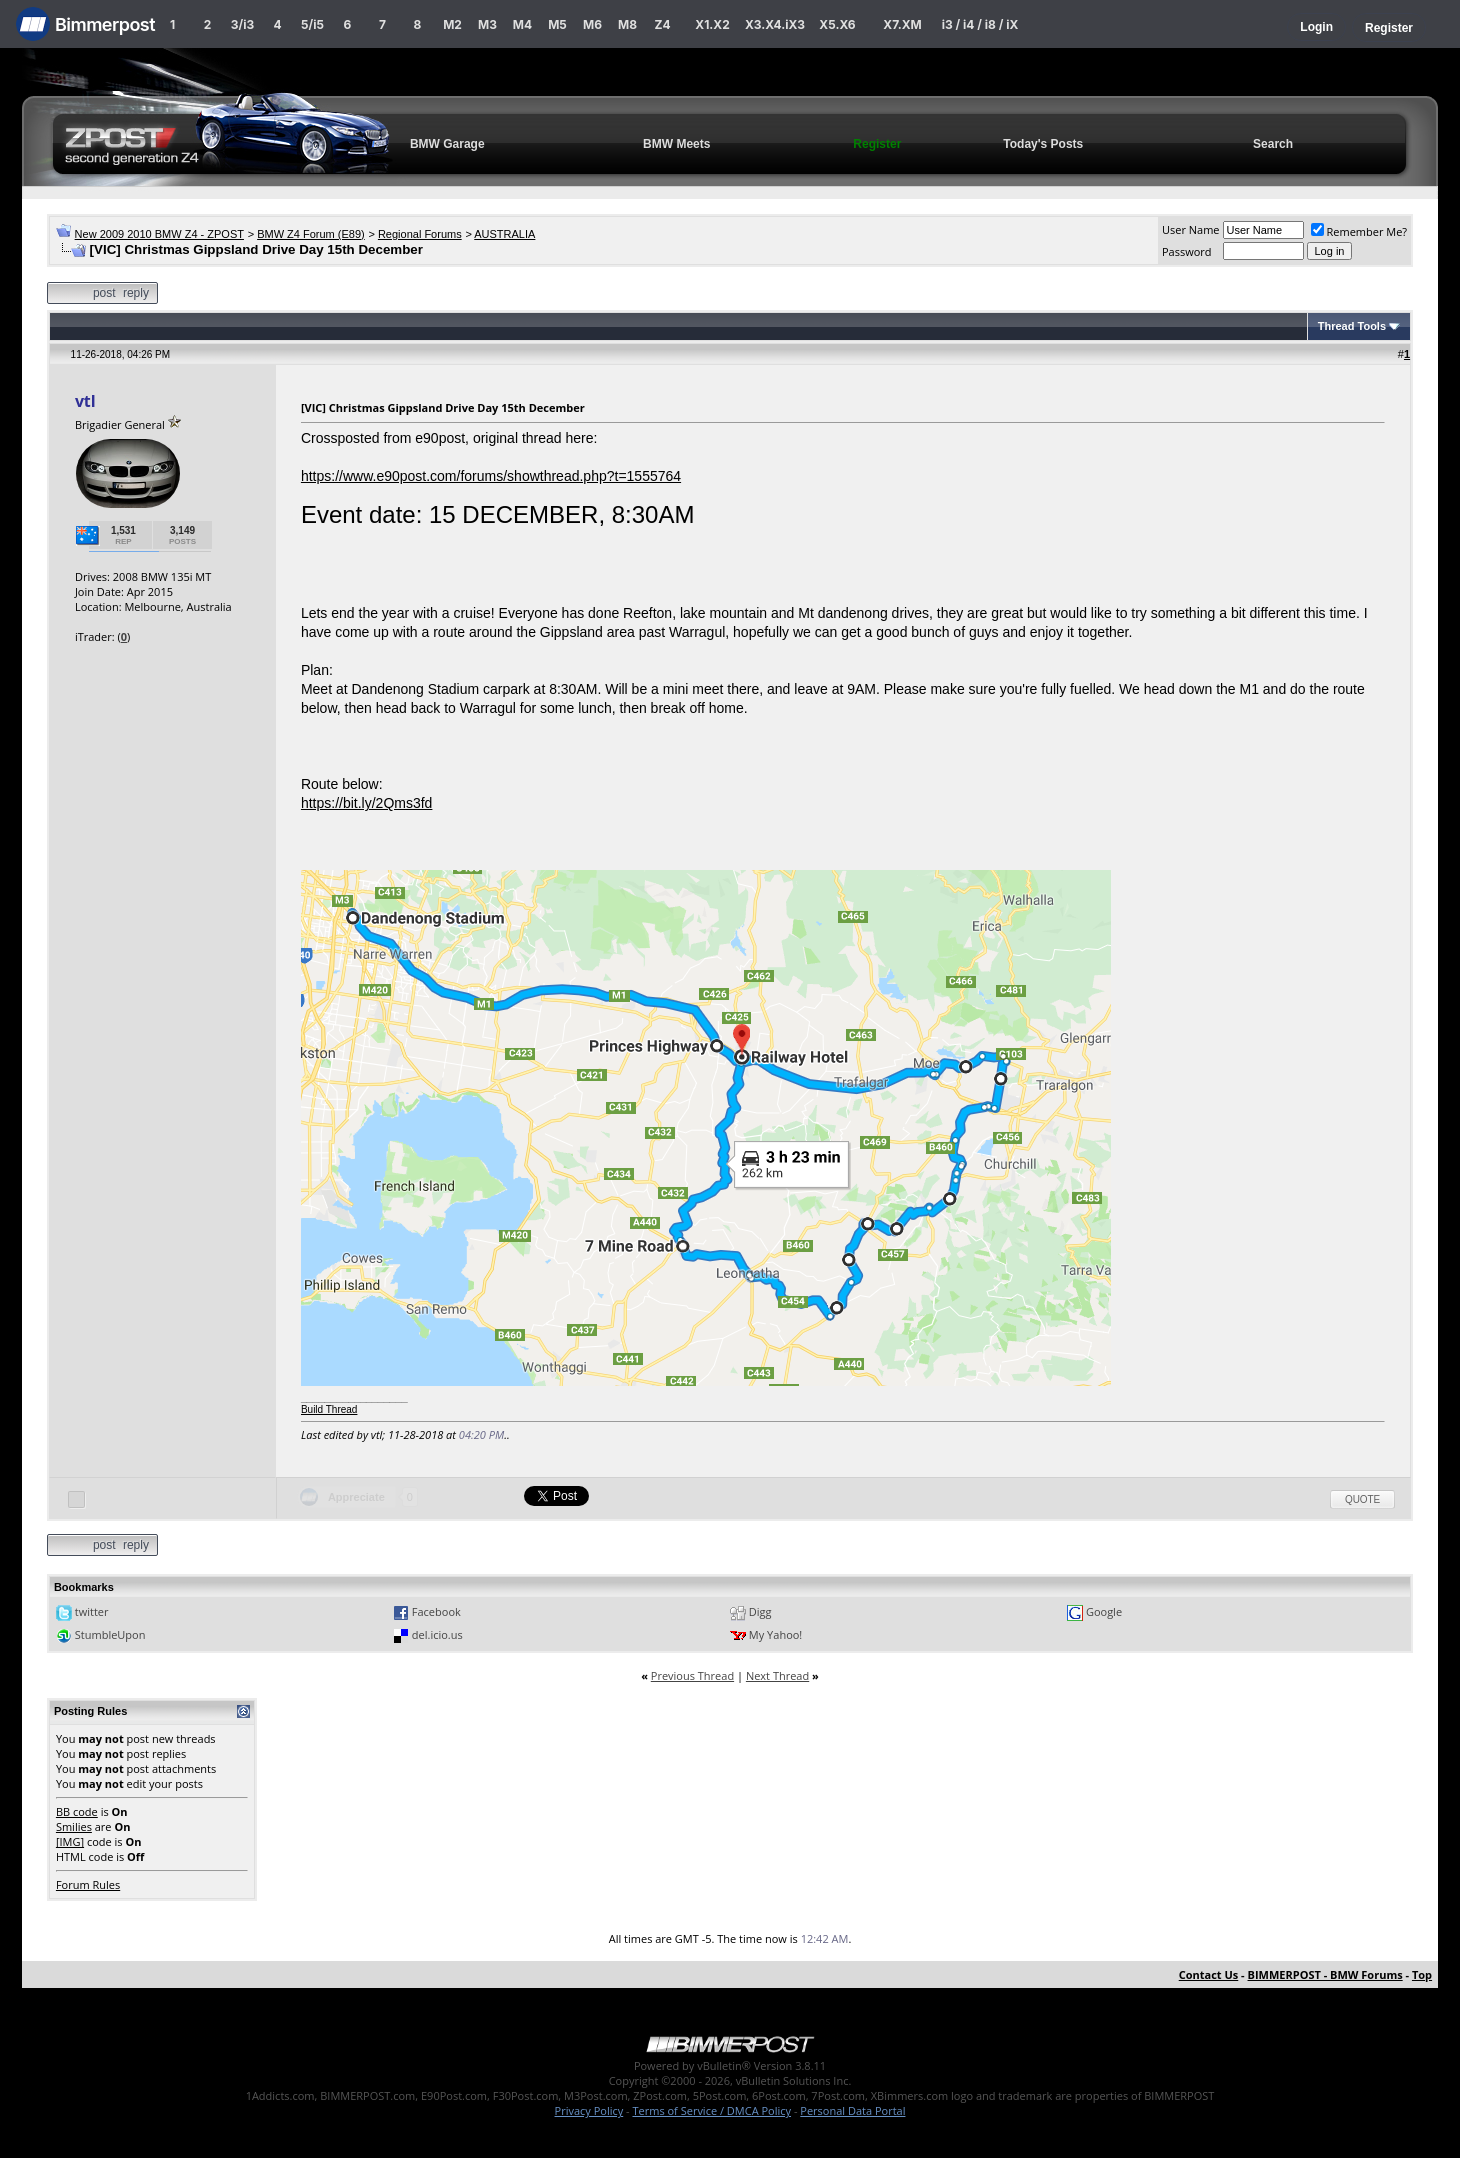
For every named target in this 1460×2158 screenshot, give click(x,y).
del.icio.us (437, 1634)
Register (1389, 28)
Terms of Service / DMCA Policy (711, 2110)
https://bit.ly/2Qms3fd (367, 803)
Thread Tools (1352, 326)
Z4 (662, 24)
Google (1104, 1611)
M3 (487, 24)
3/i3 (242, 24)
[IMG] (70, 1841)
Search (1273, 144)
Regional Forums (420, 234)
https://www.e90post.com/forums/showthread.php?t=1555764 (491, 476)
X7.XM (902, 24)
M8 (627, 24)
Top (1422, 1974)
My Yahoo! (775, 1634)
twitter (92, 1611)
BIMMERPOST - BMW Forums (1325, 1974)
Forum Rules (88, 1884)
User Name (1191, 229)
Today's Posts (1043, 144)
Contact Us (1209, 1974)
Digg (760, 1611)
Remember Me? (1359, 231)
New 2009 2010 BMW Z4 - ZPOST (159, 234)
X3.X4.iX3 (775, 24)
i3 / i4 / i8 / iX (980, 24)
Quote (1362, 1499)
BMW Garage (447, 144)
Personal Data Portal (852, 2110)
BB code (77, 1811)
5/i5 (312, 24)
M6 (592, 24)
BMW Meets (676, 144)
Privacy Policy (589, 2110)
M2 (452, 24)
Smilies (74, 1826)
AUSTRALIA (504, 234)
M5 (557, 24)
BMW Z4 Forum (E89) (311, 234)
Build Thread (329, 1409)
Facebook (436, 1611)
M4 (522, 24)
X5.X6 (837, 24)
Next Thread (777, 1675)
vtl (85, 401)
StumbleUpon (110, 1634)
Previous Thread (692, 1675)
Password (1187, 251)
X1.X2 (712, 24)
